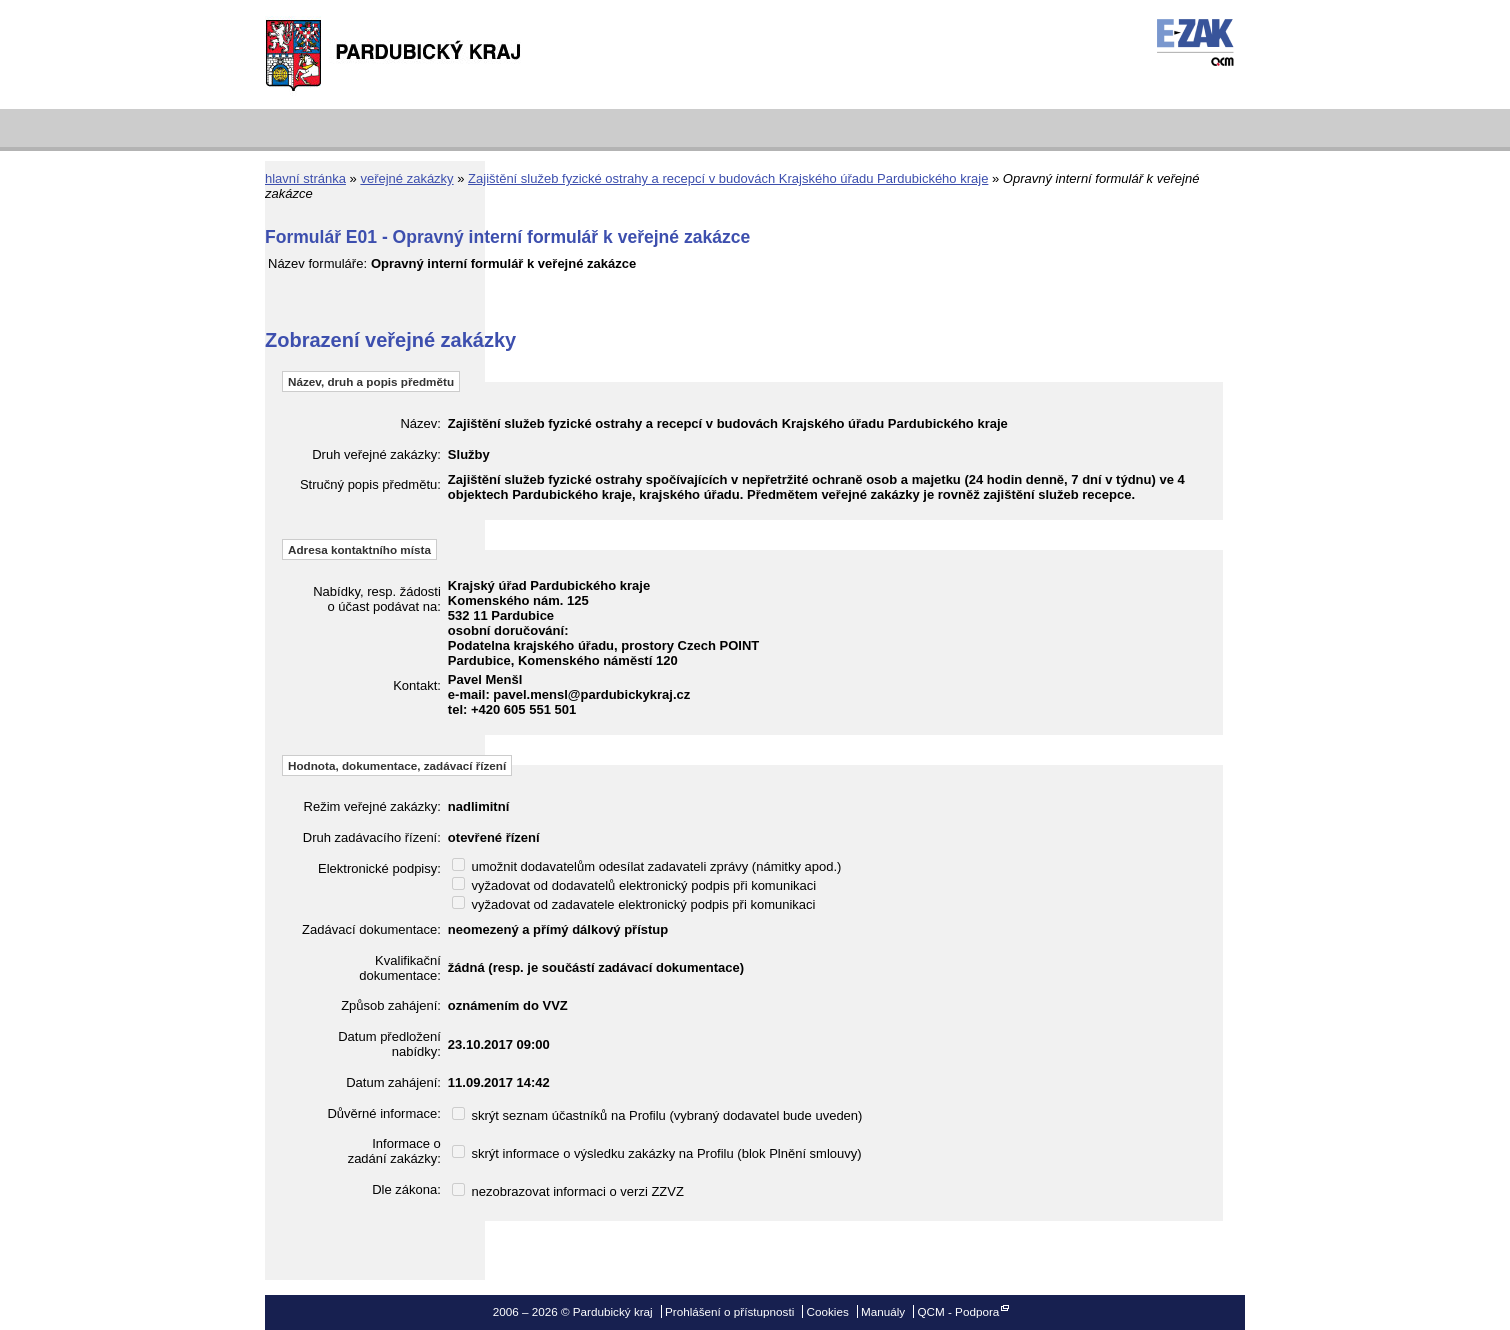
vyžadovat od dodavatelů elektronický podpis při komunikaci (634, 885)
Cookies (828, 1311)
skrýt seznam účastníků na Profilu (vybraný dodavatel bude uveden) (657, 1115)
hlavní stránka (305, 178)
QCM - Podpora (958, 1311)
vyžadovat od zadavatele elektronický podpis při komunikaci (634, 904)
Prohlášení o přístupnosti (729, 1311)
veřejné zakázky (406, 178)
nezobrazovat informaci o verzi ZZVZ (568, 1191)
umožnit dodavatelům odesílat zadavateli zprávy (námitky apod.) (647, 866)
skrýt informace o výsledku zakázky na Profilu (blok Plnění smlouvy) (657, 1153)
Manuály (883, 1311)
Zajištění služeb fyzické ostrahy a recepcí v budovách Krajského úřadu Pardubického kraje (728, 178)
